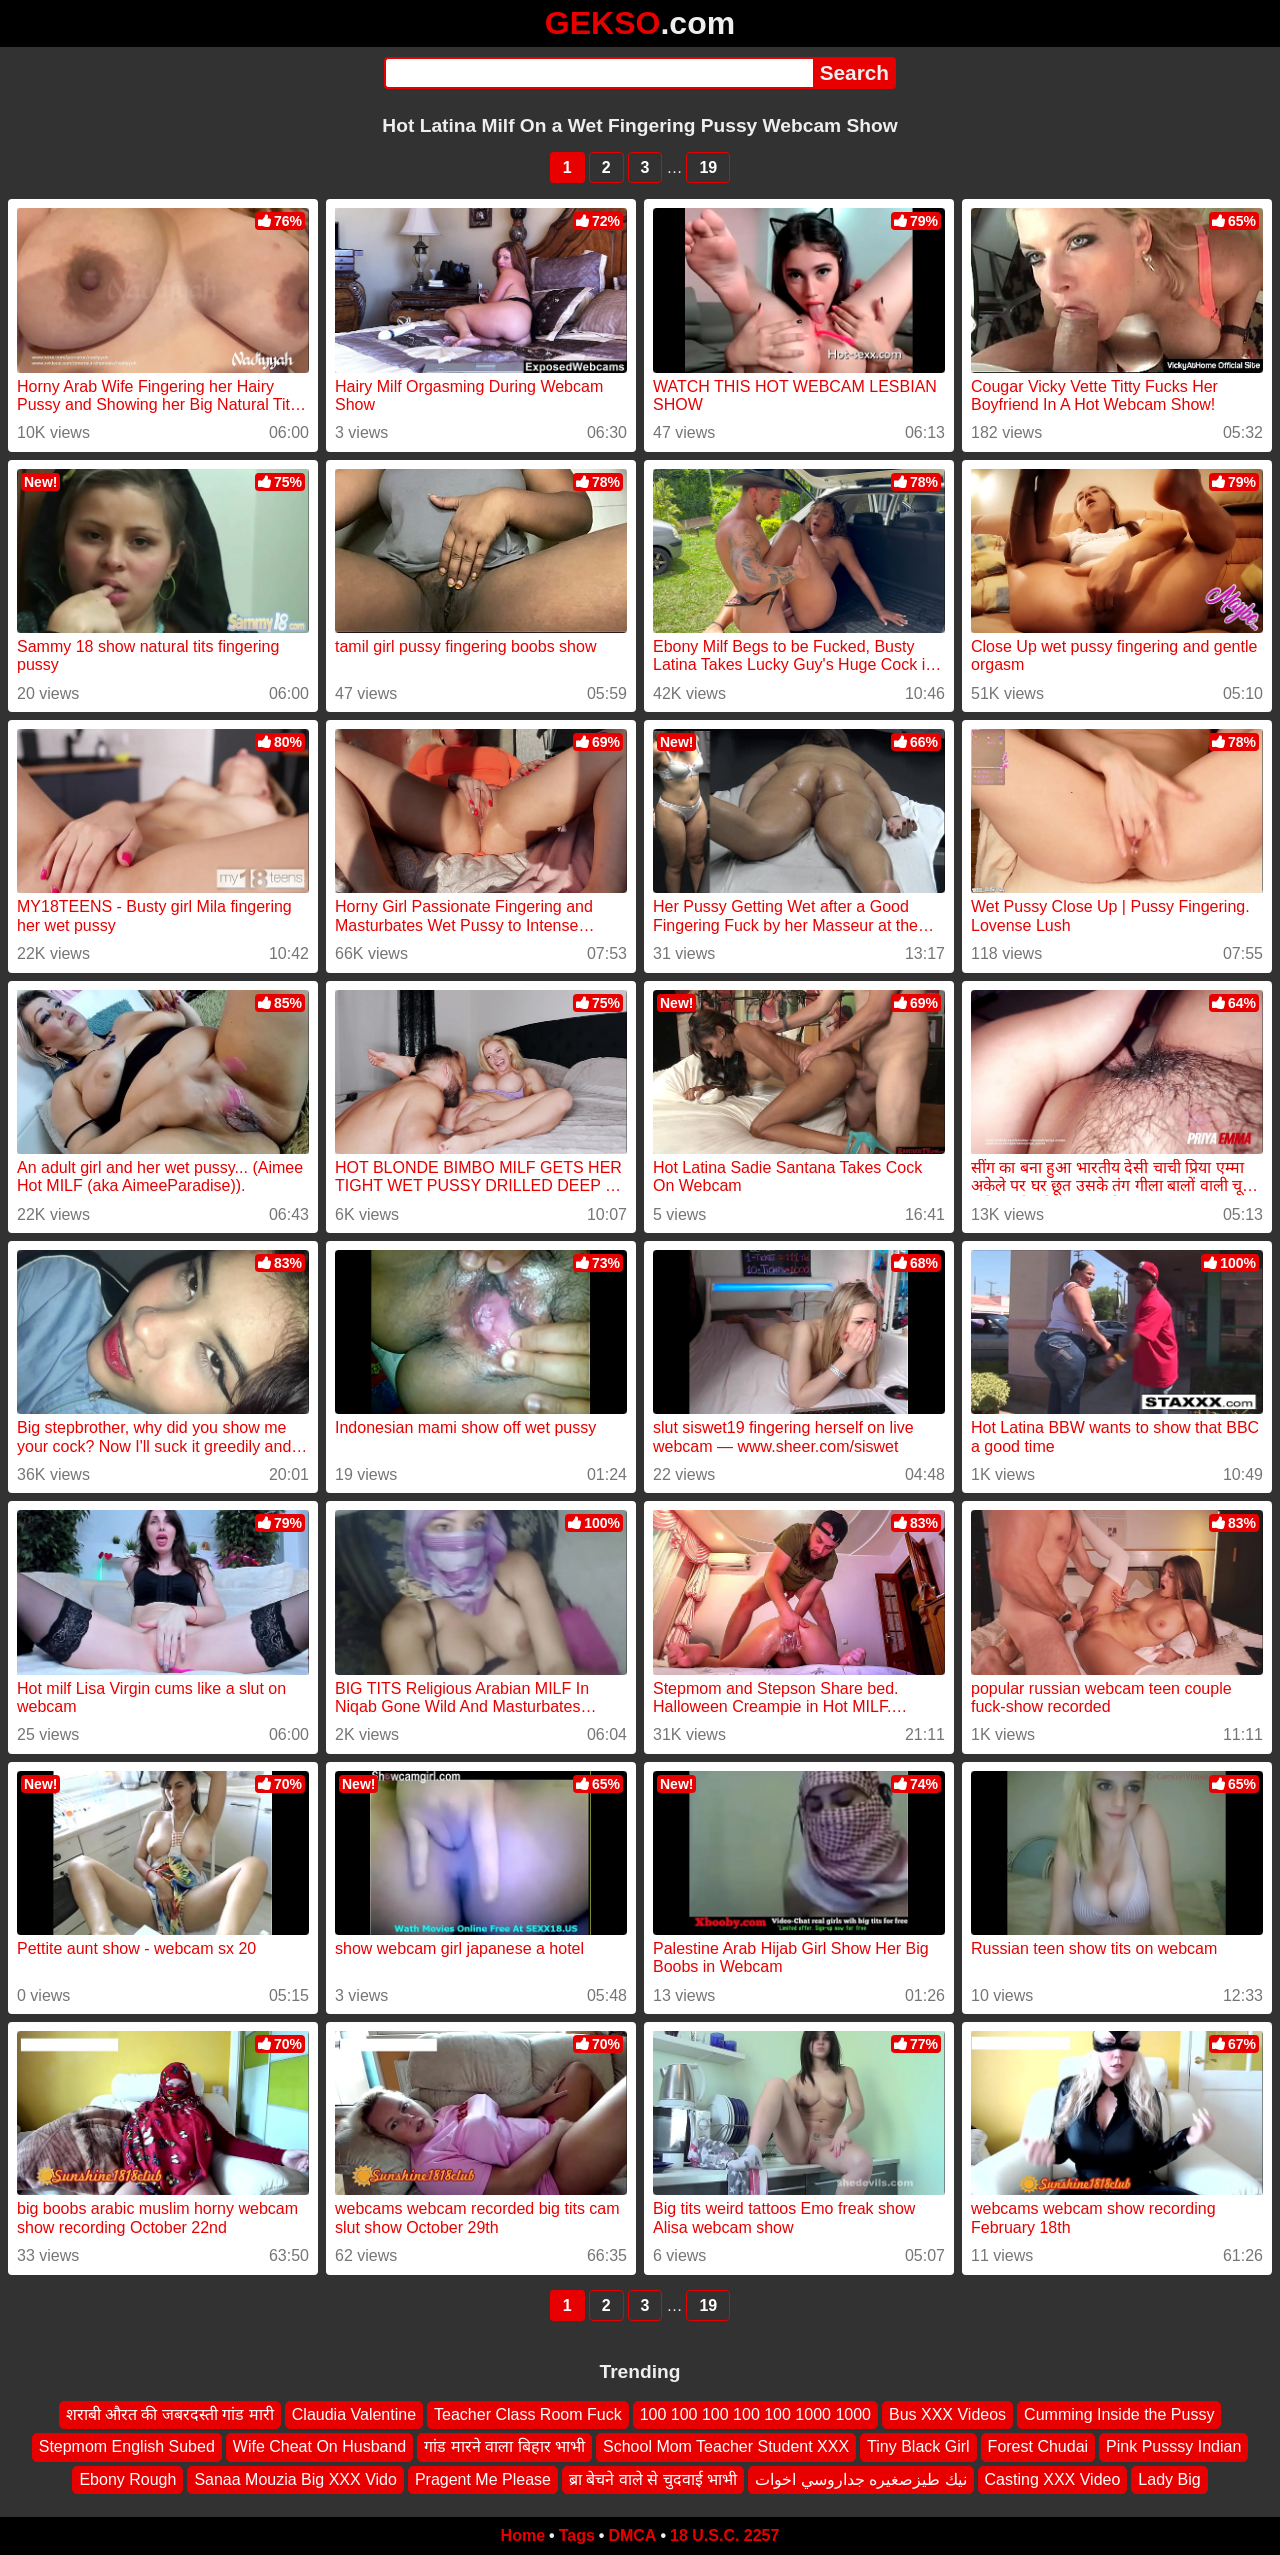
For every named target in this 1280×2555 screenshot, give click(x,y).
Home (523, 2535)
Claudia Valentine (354, 2414)
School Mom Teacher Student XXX (726, 2446)
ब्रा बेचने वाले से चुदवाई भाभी (653, 2479)
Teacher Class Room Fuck (528, 2414)
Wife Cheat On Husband (319, 2446)
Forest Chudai (1038, 2446)
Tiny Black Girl (918, 2446)
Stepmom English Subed (127, 2446)
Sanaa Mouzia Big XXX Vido (295, 2479)
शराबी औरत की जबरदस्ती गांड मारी (170, 2414)
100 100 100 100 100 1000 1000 (755, 2414)
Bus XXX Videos (947, 2414)
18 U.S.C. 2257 (724, 2535)
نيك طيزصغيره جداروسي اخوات (860, 2479)
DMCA (632, 2535)
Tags (577, 2535)
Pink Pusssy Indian (1173, 2446)
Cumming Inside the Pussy (1119, 2414)
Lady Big (1169, 2479)
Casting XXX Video (1053, 2479)
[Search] (598, 73)
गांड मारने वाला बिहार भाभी (504, 2446)
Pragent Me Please (483, 2479)
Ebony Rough (127, 2479)
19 (708, 167)
